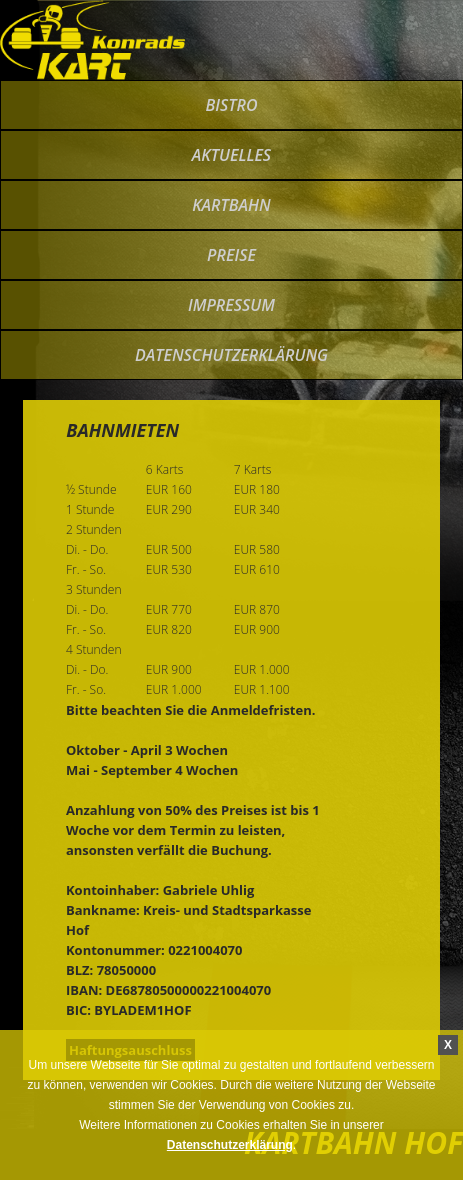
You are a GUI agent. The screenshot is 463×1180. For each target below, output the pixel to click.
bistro (231, 105)
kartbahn (231, 205)
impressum (231, 305)
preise (231, 255)
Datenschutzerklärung (231, 355)
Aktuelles (231, 155)
